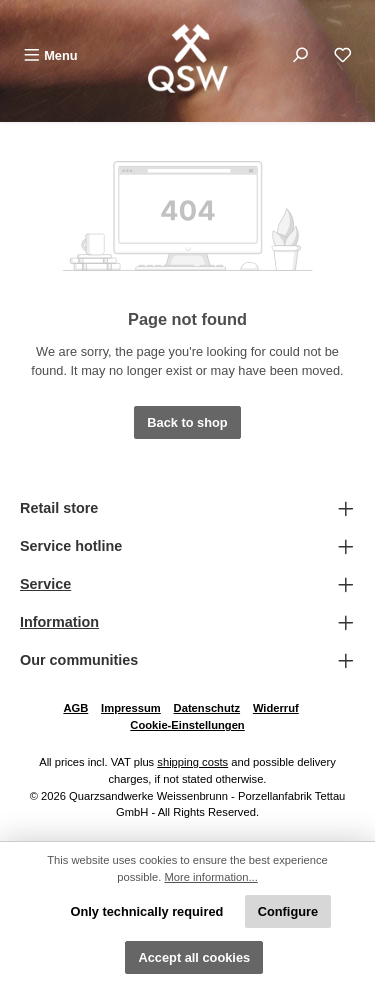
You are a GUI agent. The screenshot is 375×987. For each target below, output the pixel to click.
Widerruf (276, 708)
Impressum (131, 708)
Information (59, 622)
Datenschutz (207, 708)
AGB (75, 708)
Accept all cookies (194, 957)
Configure (288, 911)
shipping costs (192, 762)
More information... (211, 877)
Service (45, 584)
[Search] (300, 55)
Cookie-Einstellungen (187, 725)
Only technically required (146, 911)
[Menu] (50, 55)
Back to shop (187, 422)
